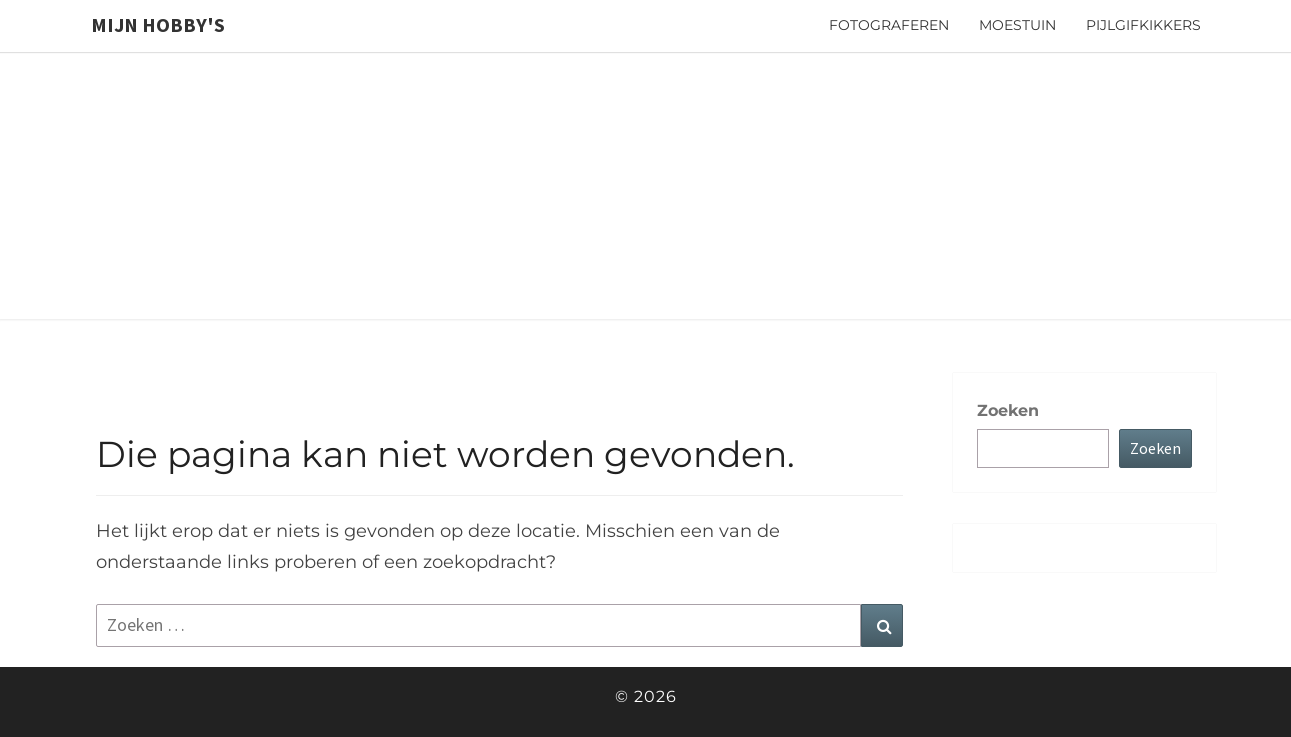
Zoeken (1008, 410)
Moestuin (1017, 25)
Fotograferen (889, 25)
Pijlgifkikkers (1143, 25)
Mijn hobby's (158, 24)
